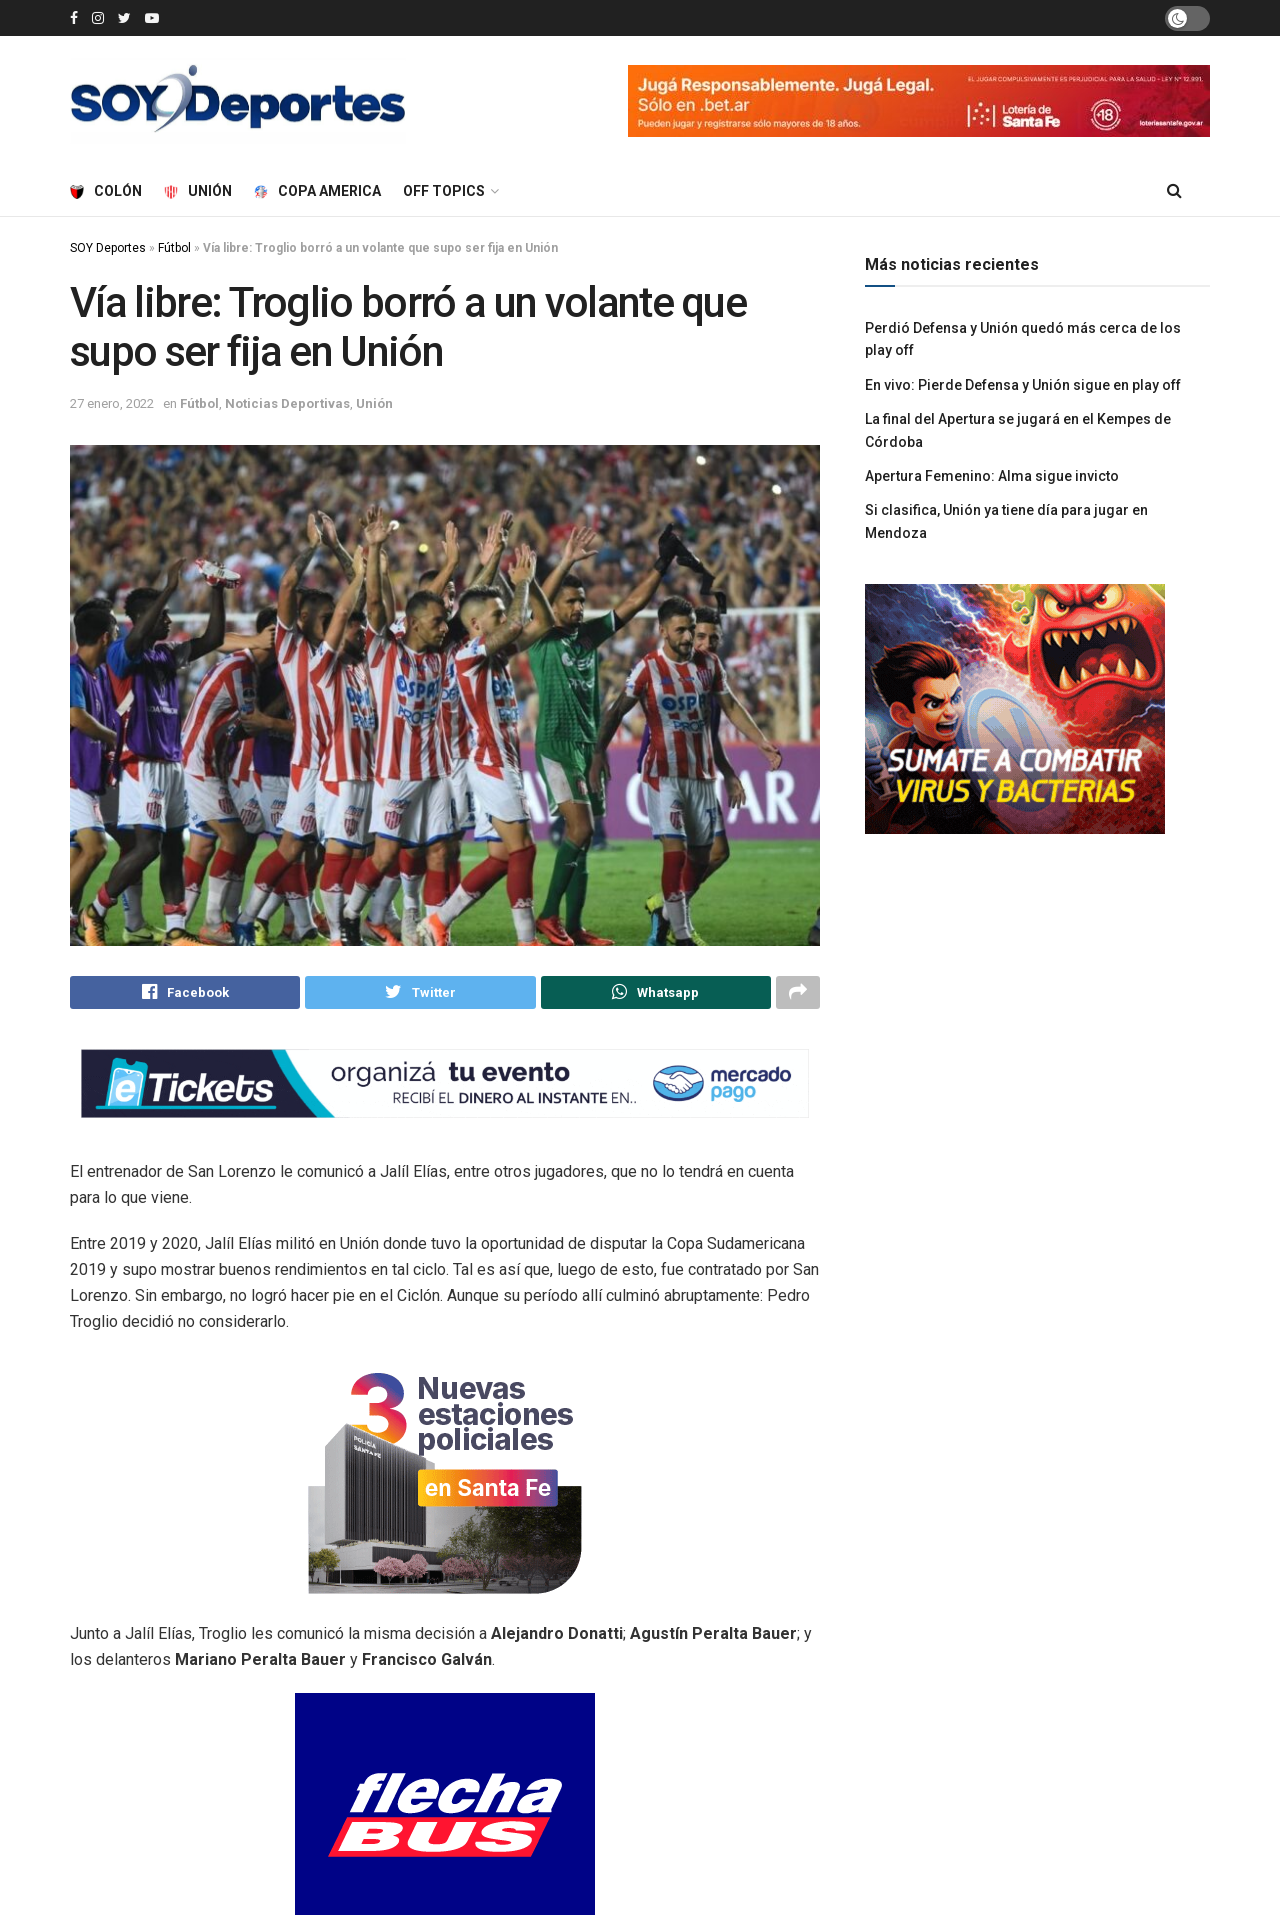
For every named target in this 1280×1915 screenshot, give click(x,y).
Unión (198, 191)
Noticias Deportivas (287, 403)
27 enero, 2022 (112, 403)
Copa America (317, 191)
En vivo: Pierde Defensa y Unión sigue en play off (1023, 385)
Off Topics (444, 191)
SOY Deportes (108, 248)
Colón (106, 191)
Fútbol (174, 248)
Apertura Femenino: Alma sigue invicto (992, 476)
